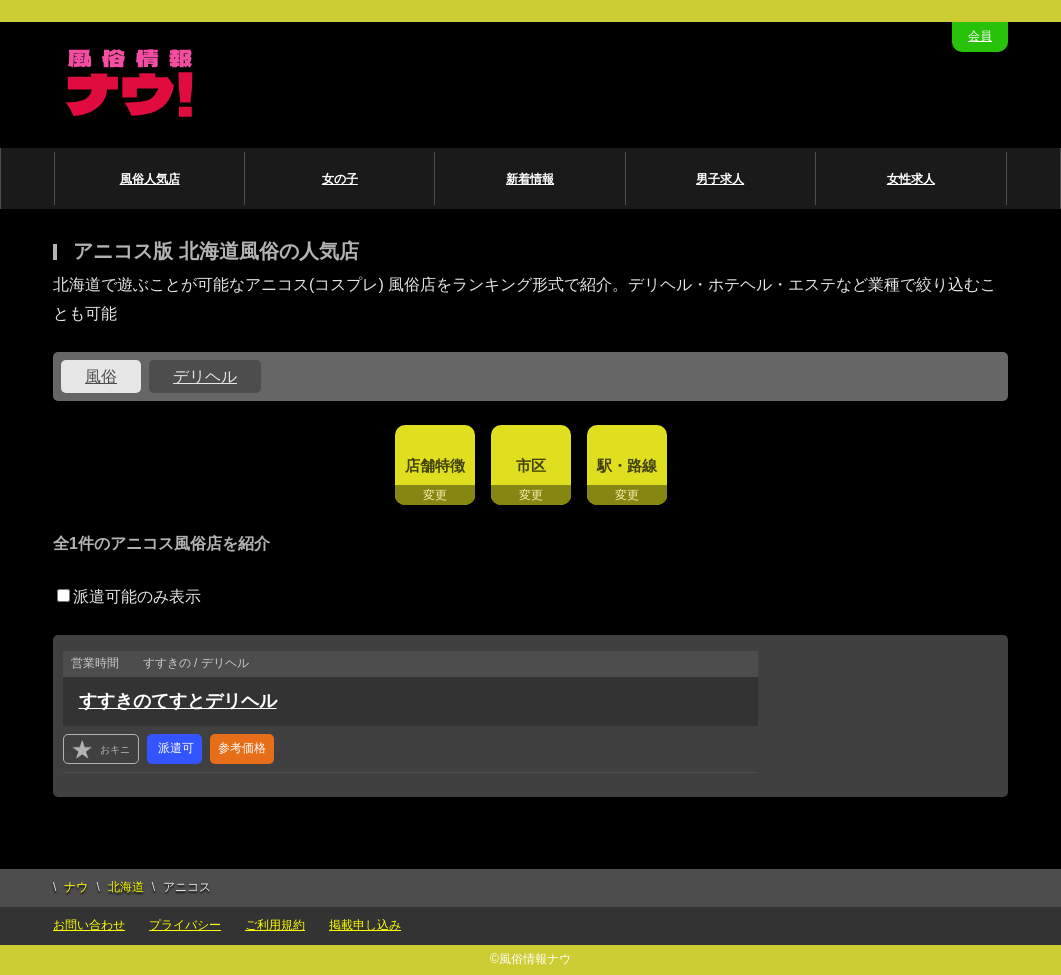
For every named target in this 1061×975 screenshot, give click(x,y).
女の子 (340, 179)
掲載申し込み (365, 925)
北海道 (126, 887)
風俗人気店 (150, 179)
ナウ (76, 887)
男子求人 (720, 179)
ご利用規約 (275, 925)
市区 (531, 465)
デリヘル (205, 376)
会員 (980, 36)
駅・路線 (627, 465)
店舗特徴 (435, 465)
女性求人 (911, 179)
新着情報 (530, 179)
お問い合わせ (89, 925)
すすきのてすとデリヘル (178, 701)
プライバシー (185, 925)
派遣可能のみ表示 (129, 596)
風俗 (101, 376)
